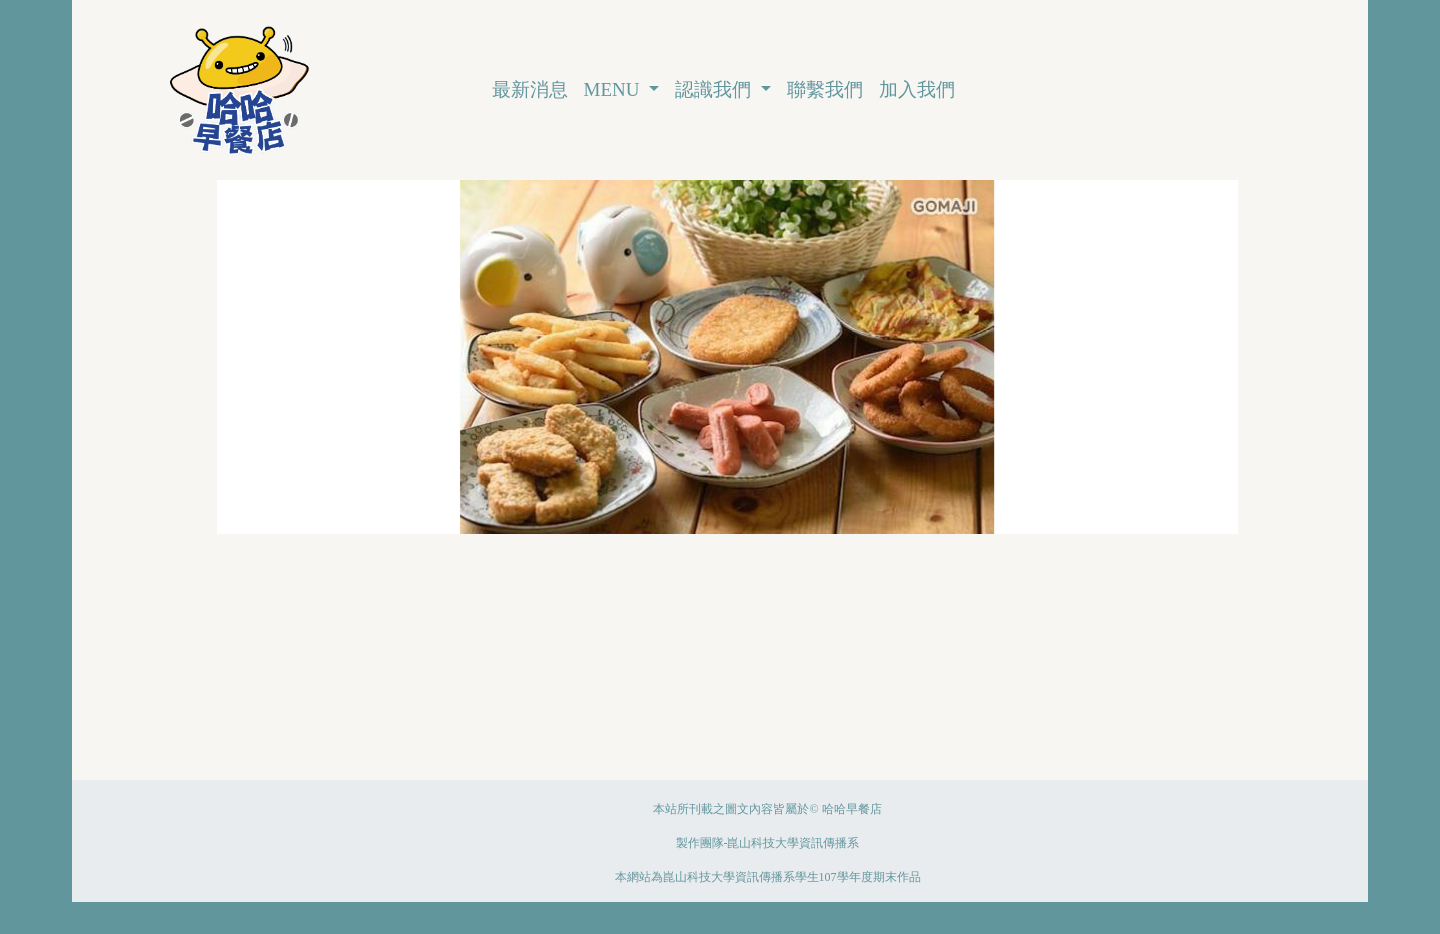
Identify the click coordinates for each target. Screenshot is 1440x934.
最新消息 (530, 89)
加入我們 (917, 89)
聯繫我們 (825, 89)
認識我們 (715, 89)
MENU (614, 89)
